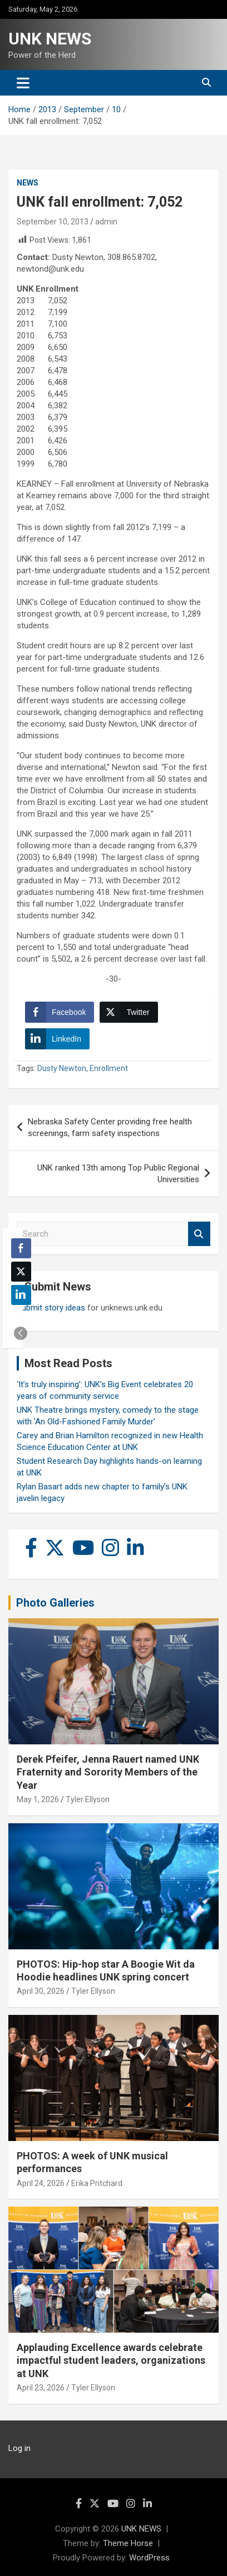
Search (199, 1234)
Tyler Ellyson (88, 1799)
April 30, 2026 (41, 1991)
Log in (19, 2448)
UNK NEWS (49, 38)
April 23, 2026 (41, 2387)
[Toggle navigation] (23, 83)
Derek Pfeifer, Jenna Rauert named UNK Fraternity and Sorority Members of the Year (108, 1772)
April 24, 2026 (41, 2183)
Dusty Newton (61, 1068)
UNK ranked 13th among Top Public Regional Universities (118, 1173)
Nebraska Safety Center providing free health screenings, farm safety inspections (110, 1127)
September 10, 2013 (52, 221)
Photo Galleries (55, 1602)
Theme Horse (128, 2543)
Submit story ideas (51, 1308)
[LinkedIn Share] (57, 1038)
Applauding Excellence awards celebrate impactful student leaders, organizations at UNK (111, 2360)
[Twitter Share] (128, 1012)
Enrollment (109, 1068)
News (27, 182)
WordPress (149, 2558)
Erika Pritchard (96, 2183)
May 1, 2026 (38, 1799)
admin (106, 221)
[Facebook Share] (59, 1012)
